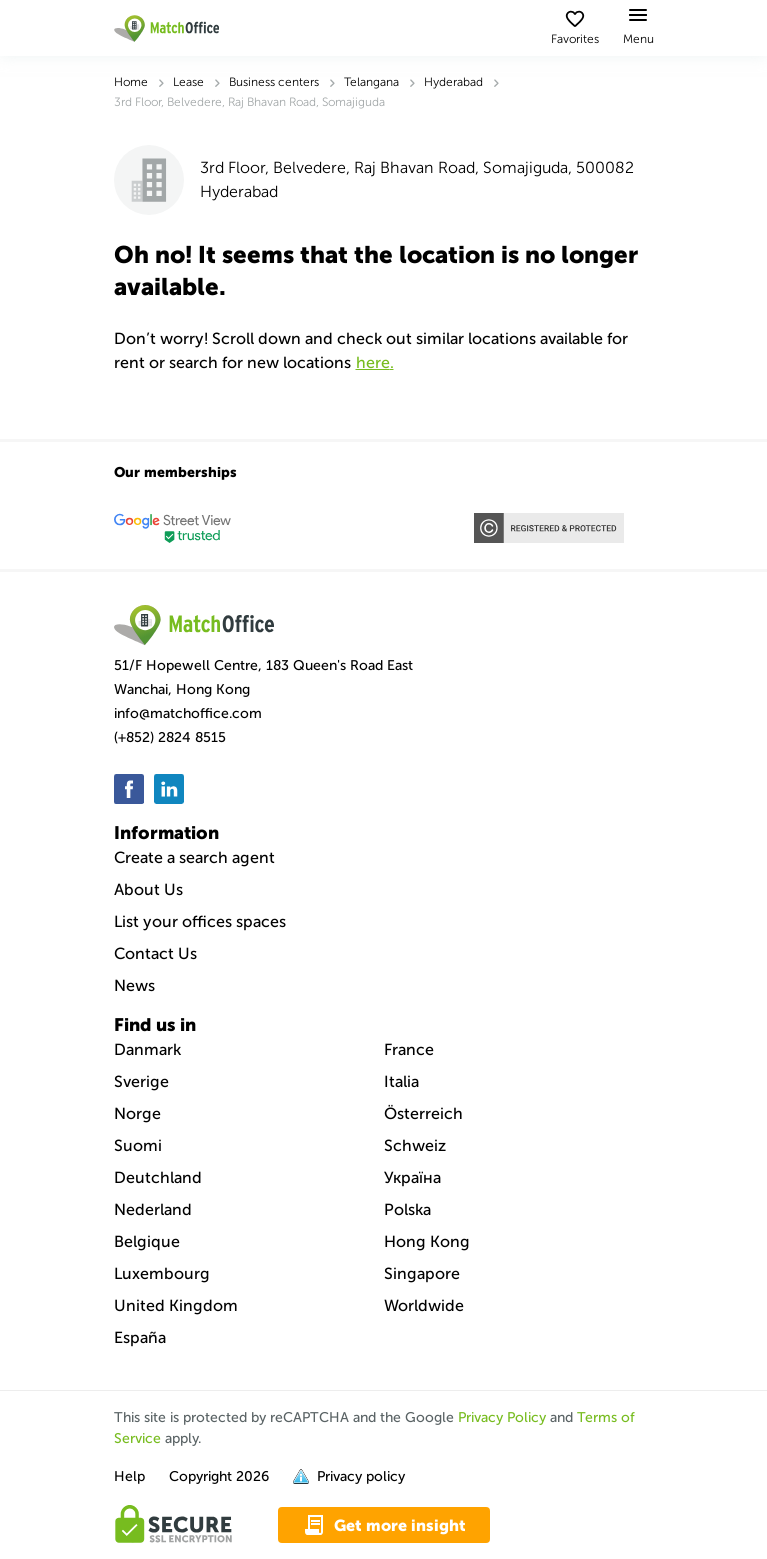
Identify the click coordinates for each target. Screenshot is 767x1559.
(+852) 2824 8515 (170, 737)
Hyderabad (453, 82)
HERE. (375, 362)
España (140, 1337)
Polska (407, 1209)
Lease (188, 82)
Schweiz (415, 1145)
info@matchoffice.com (188, 713)
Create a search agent (194, 857)
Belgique (147, 1241)
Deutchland (158, 1177)
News (134, 985)
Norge (137, 1113)
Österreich (423, 1113)
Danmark (147, 1049)
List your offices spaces (200, 921)
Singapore (422, 1273)
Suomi (138, 1145)
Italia (401, 1081)
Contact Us (155, 953)
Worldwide (424, 1305)
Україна (412, 1177)
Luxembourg (162, 1273)
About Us (148, 889)
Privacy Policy (502, 1417)
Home (131, 82)
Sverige (141, 1081)
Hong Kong (427, 1241)
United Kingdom (176, 1305)
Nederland (153, 1209)
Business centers (274, 82)
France (409, 1049)
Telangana (371, 82)
